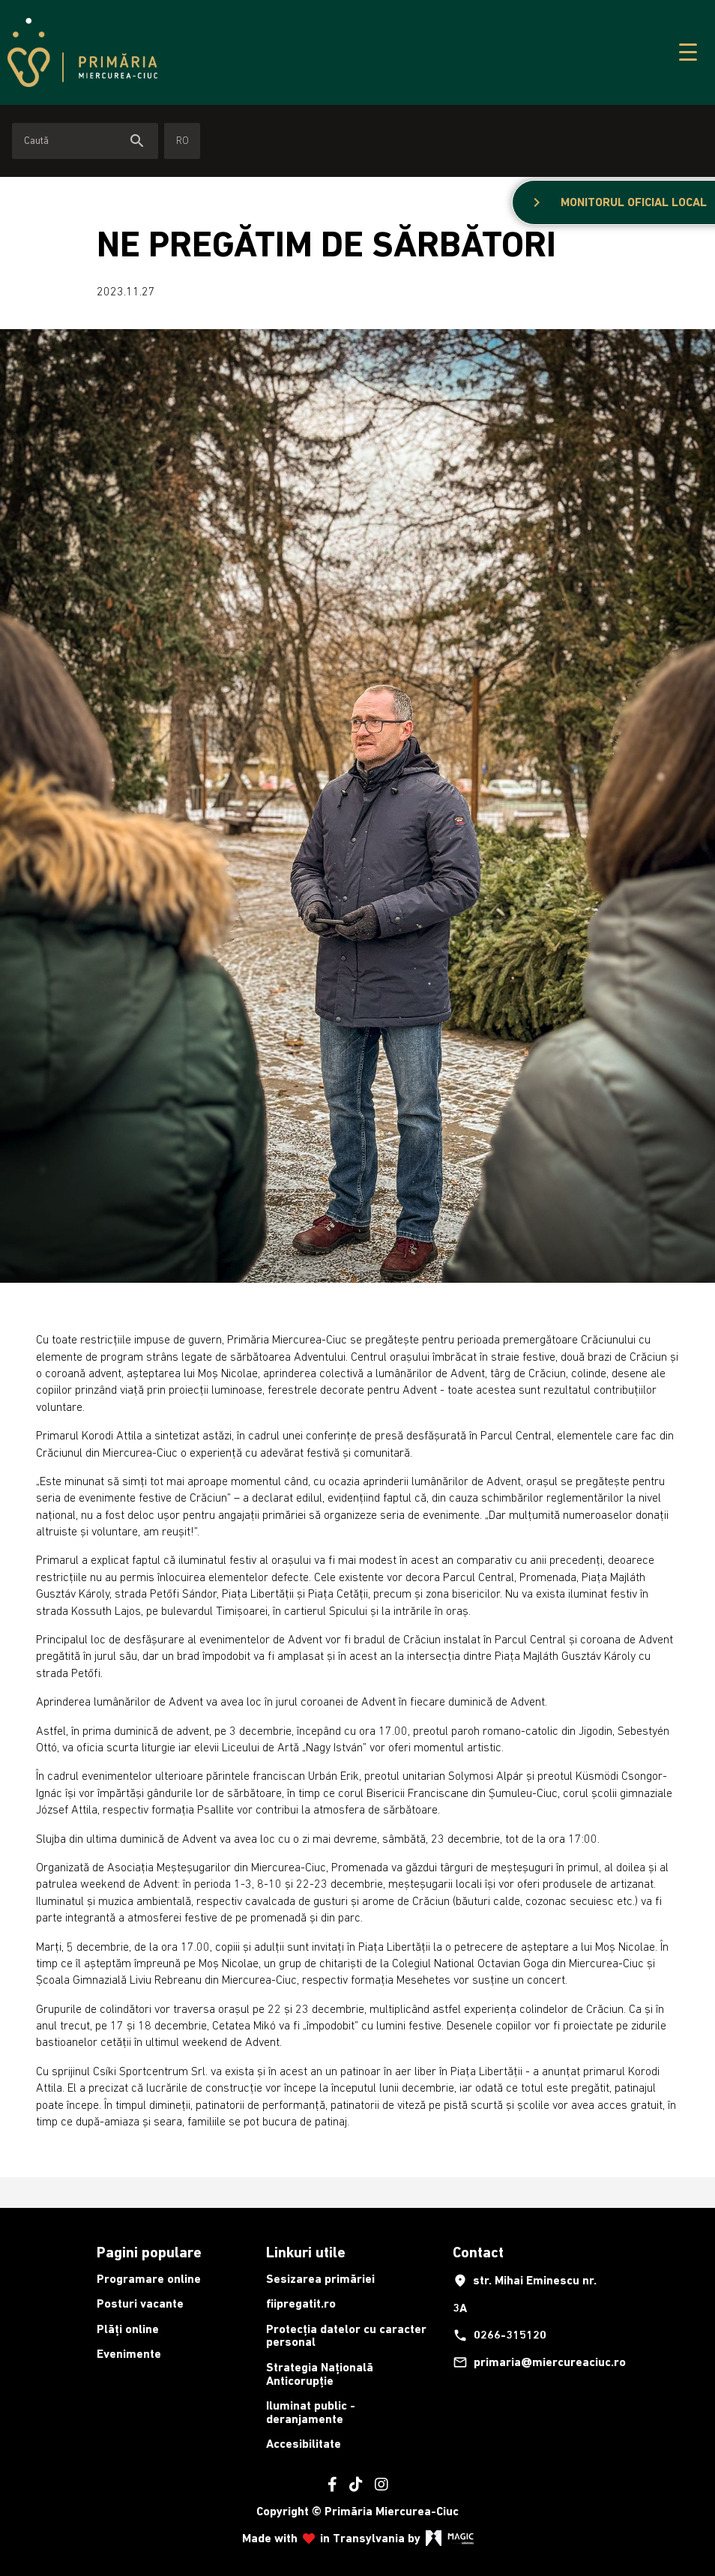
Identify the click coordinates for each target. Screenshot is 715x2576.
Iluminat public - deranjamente (310, 2412)
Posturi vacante (140, 2303)
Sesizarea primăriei (320, 2279)
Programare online (149, 2279)
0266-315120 (499, 2335)
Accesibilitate (303, 2444)
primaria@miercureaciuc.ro (533, 2362)
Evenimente (129, 2354)
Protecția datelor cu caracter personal (346, 2336)
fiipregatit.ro (301, 2303)
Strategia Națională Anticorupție (319, 2374)
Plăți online (128, 2329)
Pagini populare (149, 2252)
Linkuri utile (306, 2252)
